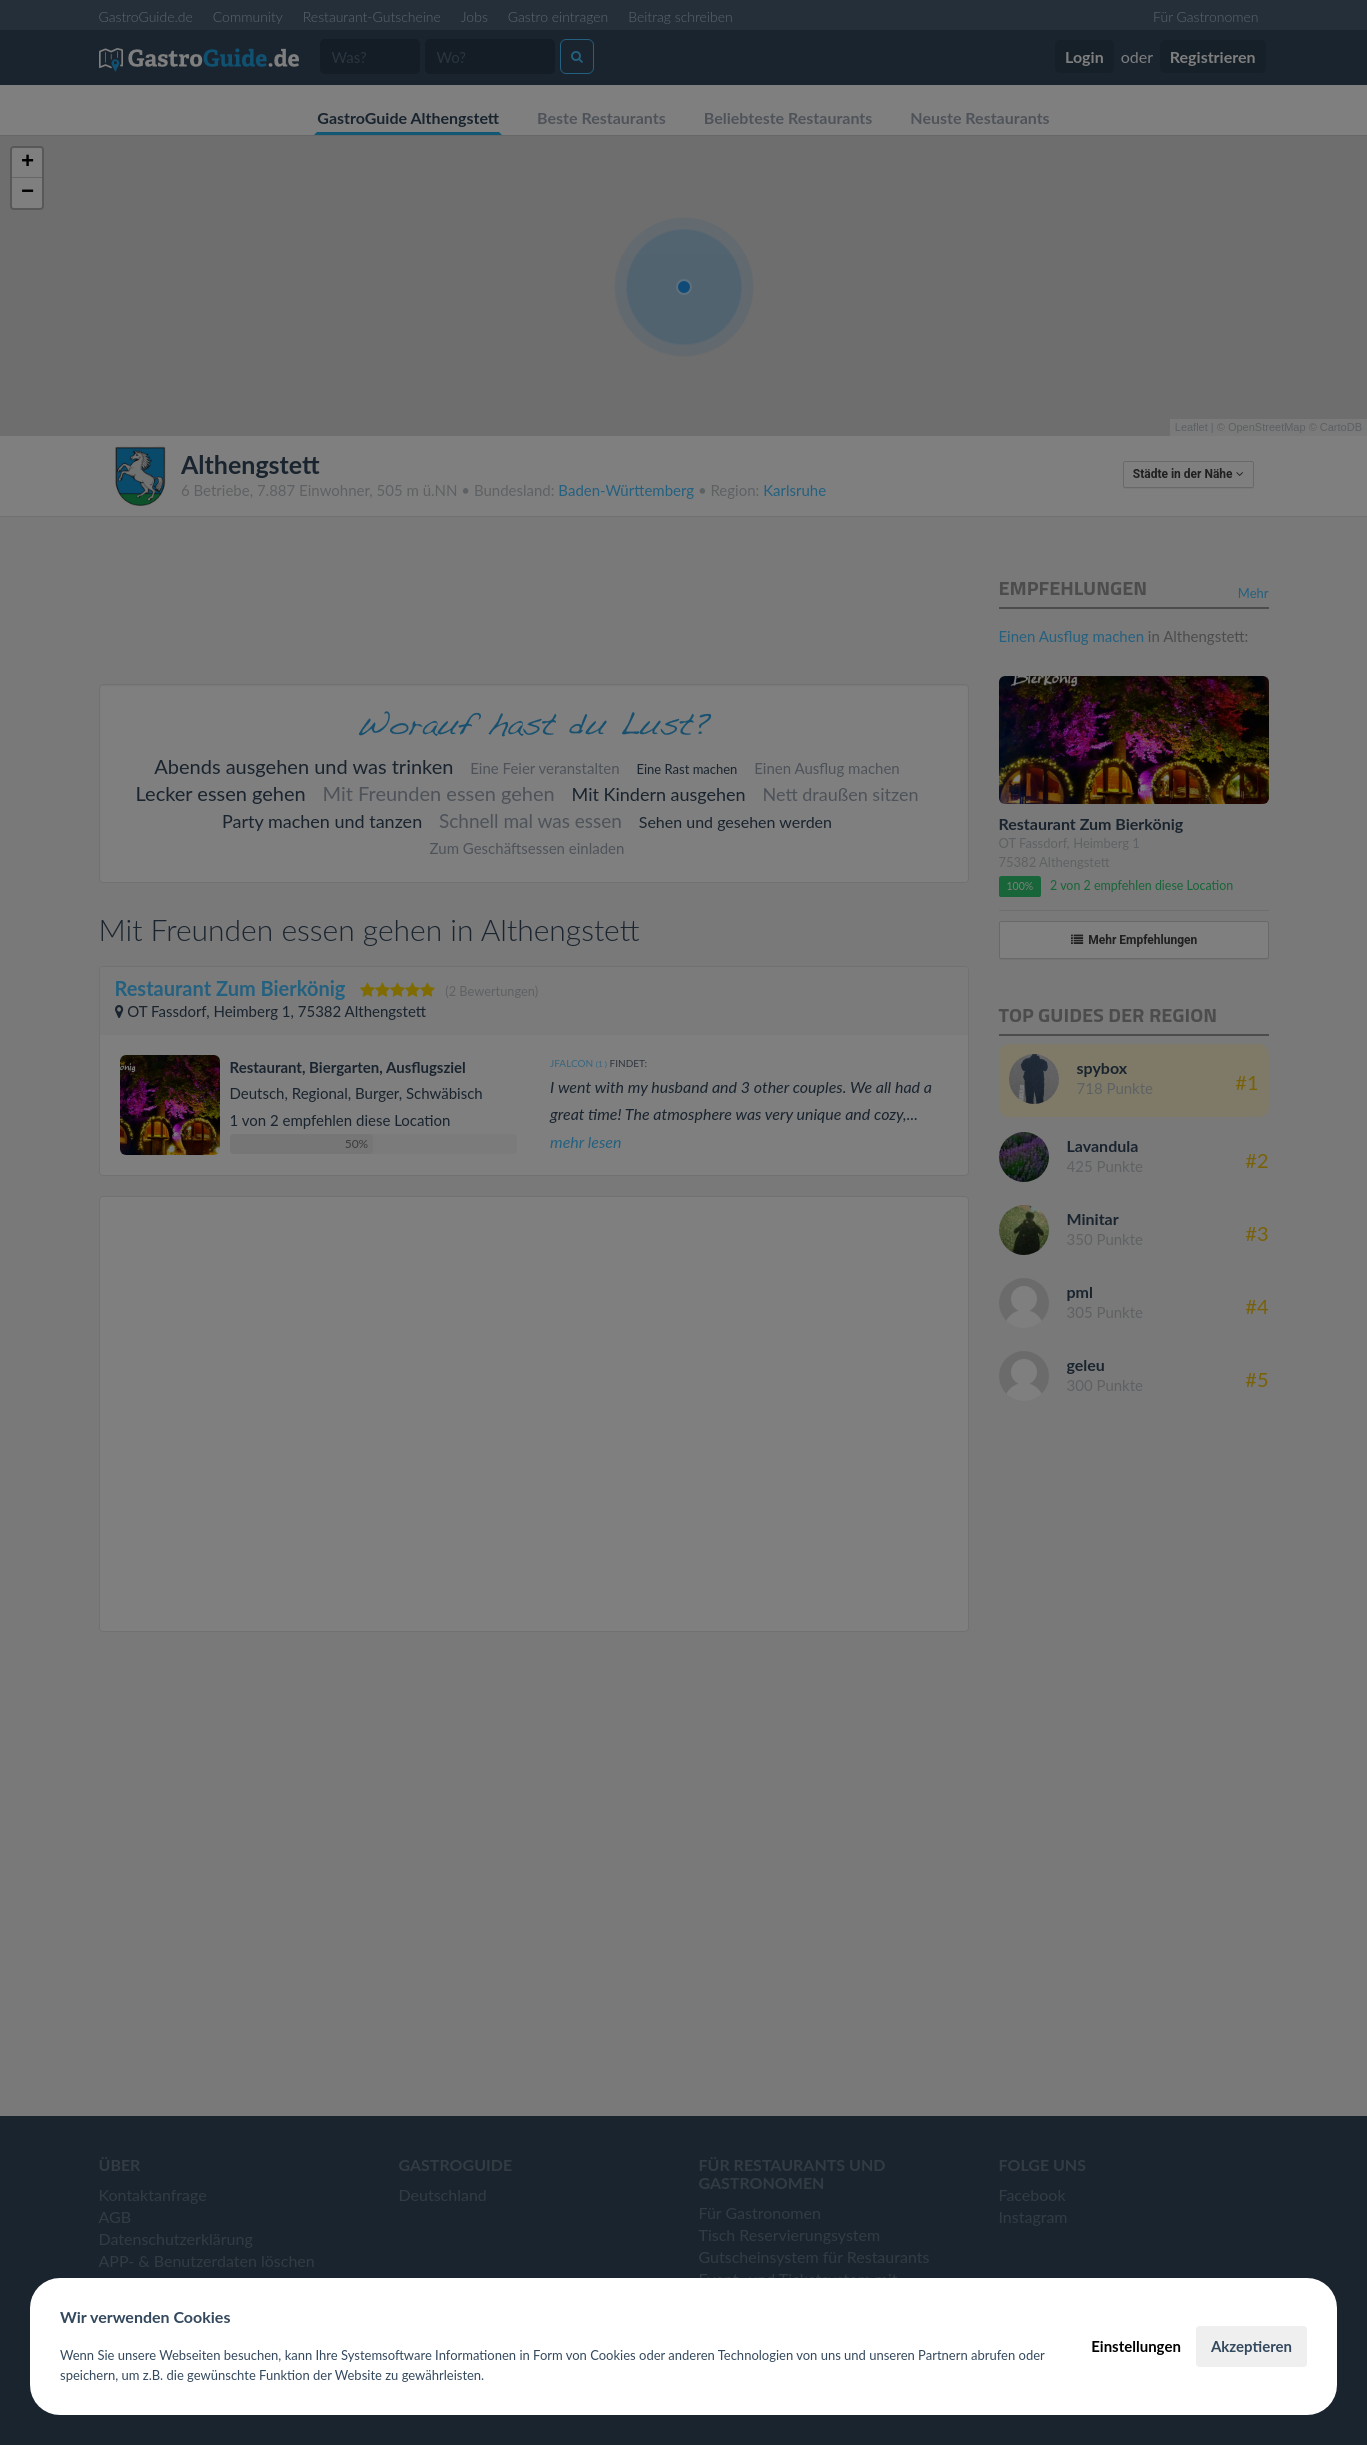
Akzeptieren (1251, 2346)
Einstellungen (1136, 2346)
